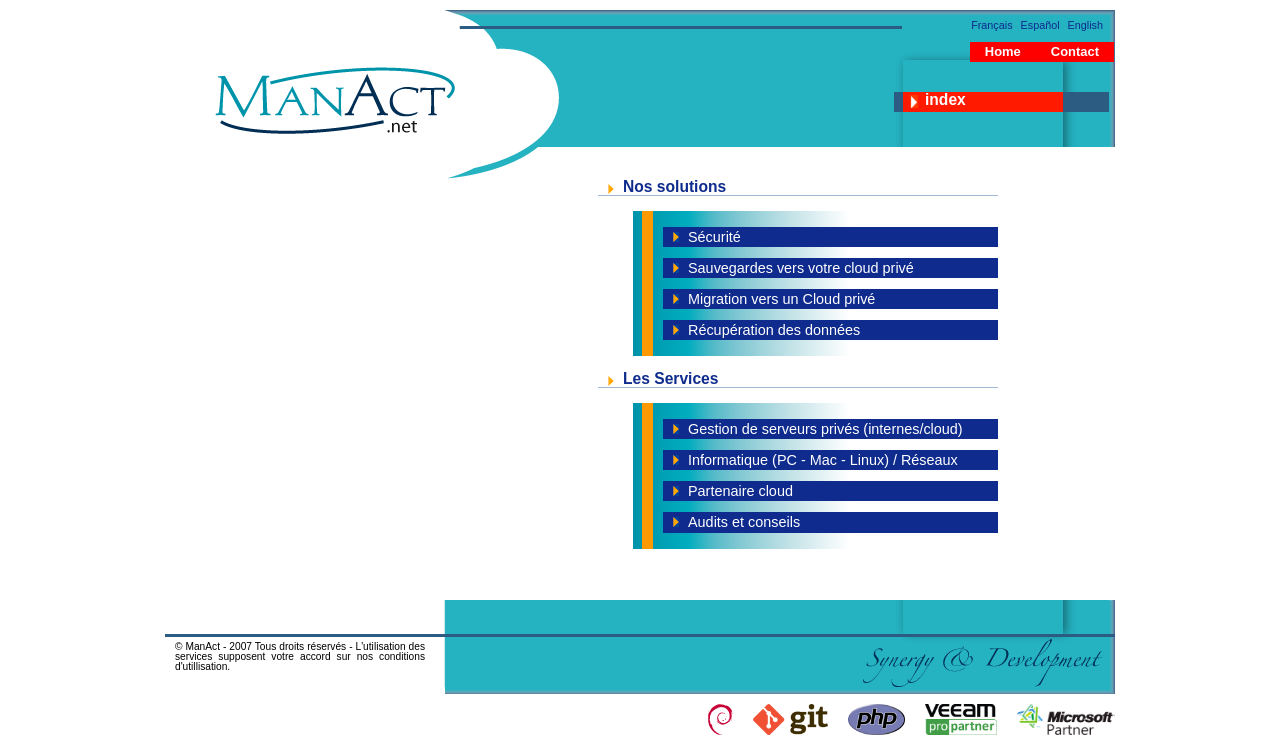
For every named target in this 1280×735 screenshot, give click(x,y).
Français (991, 25)
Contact (1075, 51)
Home (1003, 51)
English (1085, 25)
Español (1040, 25)
